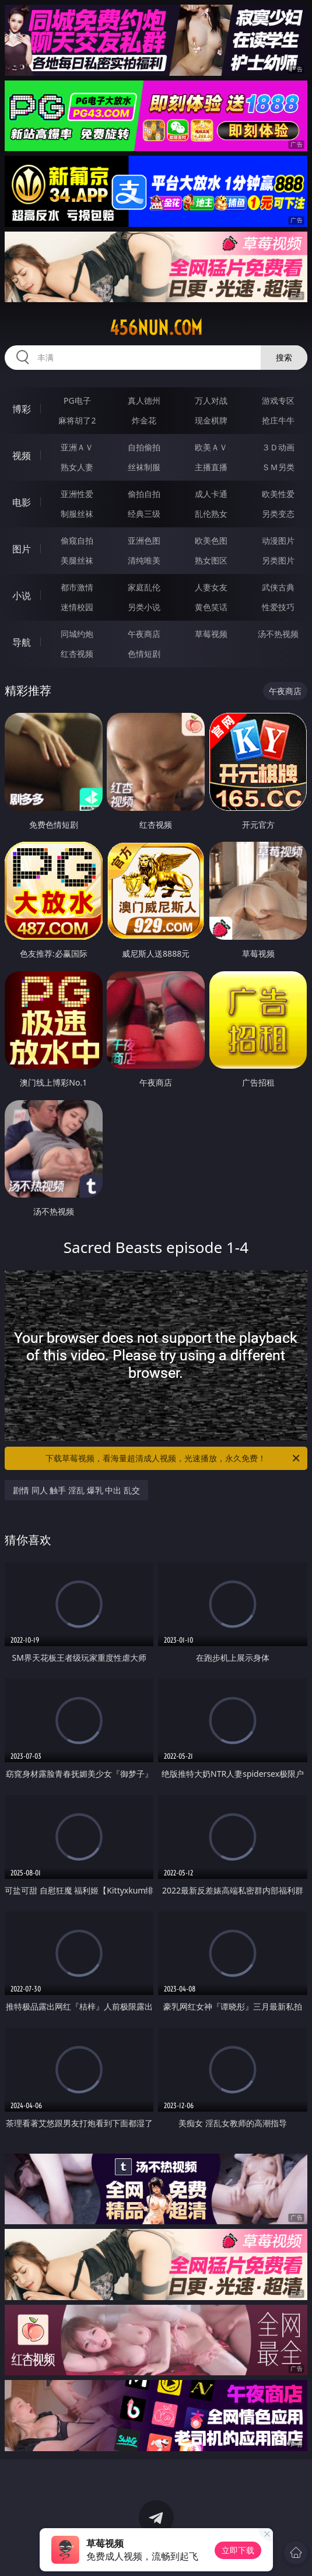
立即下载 (238, 2550)
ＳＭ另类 (278, 467)
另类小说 (144, 606)
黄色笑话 (211, 606)
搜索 (284, 357)
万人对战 (211, 400)
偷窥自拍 (77, 540)
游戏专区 (278, 400)
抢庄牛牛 (278, 420)
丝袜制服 (144, 467)
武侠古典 (278, 587)
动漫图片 (278, 540)
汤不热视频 (278, 633)
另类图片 (278, 560)
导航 (21, 642)
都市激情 (77, 587)
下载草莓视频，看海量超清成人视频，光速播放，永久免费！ (173, 1458)
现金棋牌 (211, 420)
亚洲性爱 (77, 493)
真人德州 (144, 400)
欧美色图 (211, 540)
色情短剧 (144, 653)
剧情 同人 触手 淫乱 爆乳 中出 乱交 (76, 1490)
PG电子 (77, 400)
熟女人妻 (77, 467)
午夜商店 (144, 633)
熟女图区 (211, 560)
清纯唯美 (144, 560)
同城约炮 (77, 633)
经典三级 (144, 513)
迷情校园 (77, 606)
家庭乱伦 (144, 587)
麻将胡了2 (77, 420)
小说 (21, 595)
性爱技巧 (278, 606)
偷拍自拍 (144, 493)
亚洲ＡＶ (77, 447)
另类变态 (278, 513)
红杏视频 (77, 653)
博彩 (21, 408)
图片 (21, 548)
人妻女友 (211, 587)
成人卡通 (211, 493)
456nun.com (156, 328)
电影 (21, 502)
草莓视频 (211, 633)
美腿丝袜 (77, 560)
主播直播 (211, 467)
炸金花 (144, 420)
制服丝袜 (77, 513)
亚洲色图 (144, 540)
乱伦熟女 (211, 513)
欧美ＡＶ (211, 447)
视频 (21, 455)
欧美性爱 (278, 493)
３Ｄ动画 (278, 447)
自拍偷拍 (144, 447)
